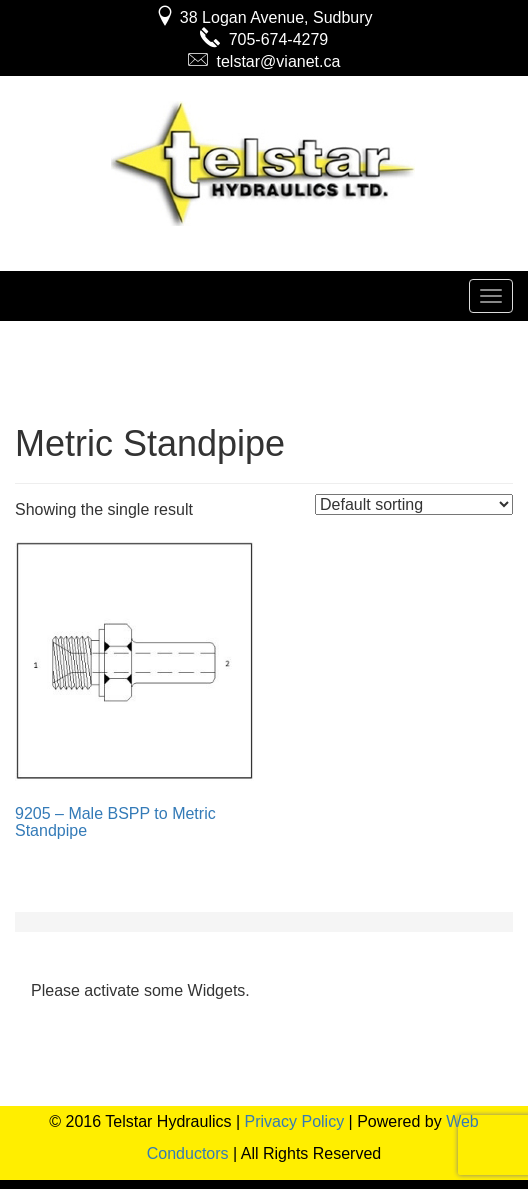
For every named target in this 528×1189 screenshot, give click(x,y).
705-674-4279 (264, 39)
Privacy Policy (295, 1121)
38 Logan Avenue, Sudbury (263, 17)
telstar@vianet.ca (264, 61)
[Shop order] (414, 504)
